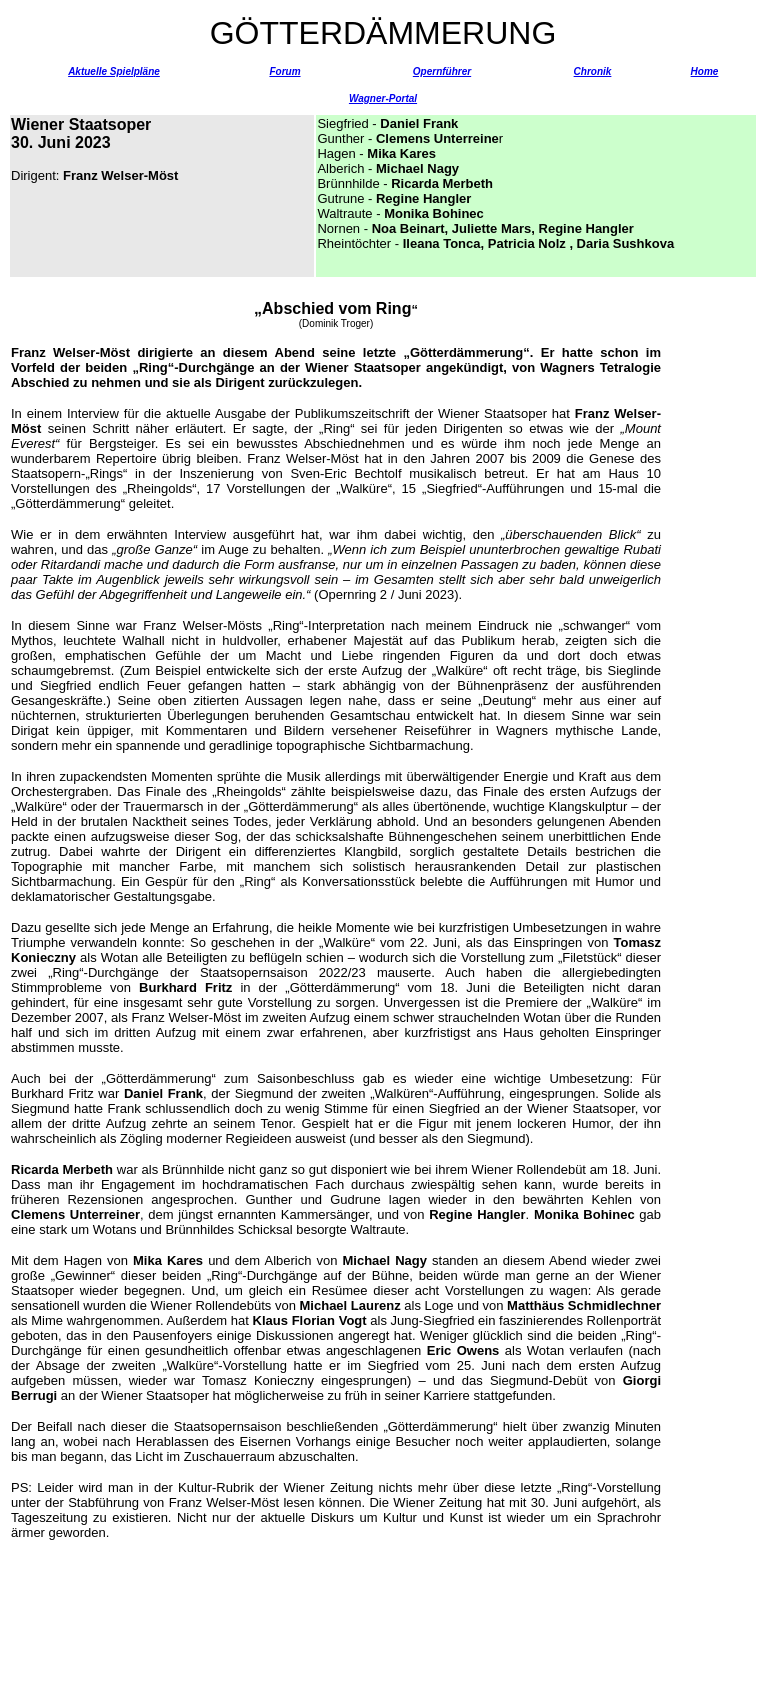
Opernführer (442, 71)
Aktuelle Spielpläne (114, 71)
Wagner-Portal (383, 98)
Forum (284, 71)
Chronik (593, 71)
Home (705, 71)
